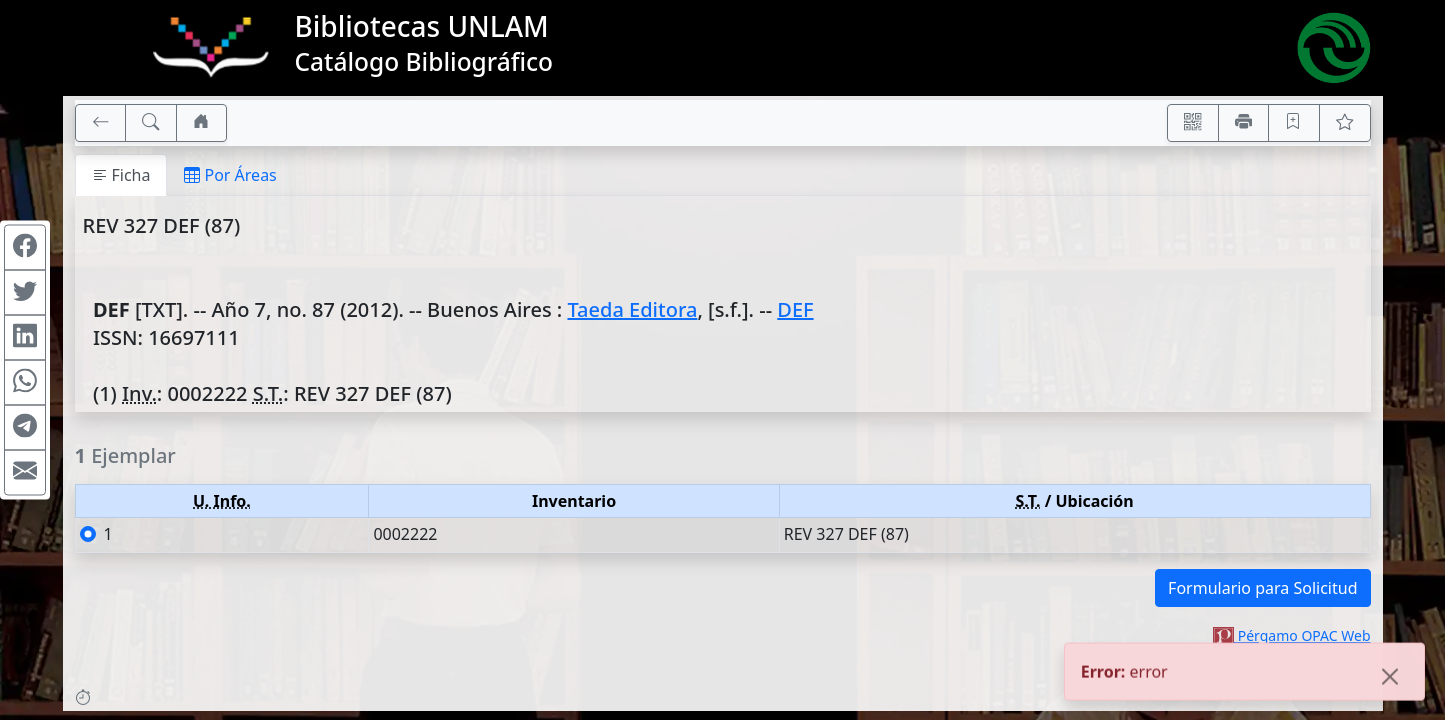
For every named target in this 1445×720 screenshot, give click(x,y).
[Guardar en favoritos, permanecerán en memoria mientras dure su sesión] (1294, 123)
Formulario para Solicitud (1262, 588)
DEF (795, 309)
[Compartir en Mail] (25, 473)
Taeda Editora (632, 309)
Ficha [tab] (121, 175)
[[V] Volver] (101, 123)
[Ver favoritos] (1345, 123)
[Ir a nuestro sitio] (202, 123)
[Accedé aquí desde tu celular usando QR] (1193, 123)
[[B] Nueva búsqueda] (151, 123)
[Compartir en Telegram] (25, 428)
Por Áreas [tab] (230, 175)
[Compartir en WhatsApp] (25, 383)
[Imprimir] (1244, 123)
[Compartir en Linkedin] (25, 338)
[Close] (1390, 686)
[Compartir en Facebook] (25, 248)
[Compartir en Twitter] (25, 293)
